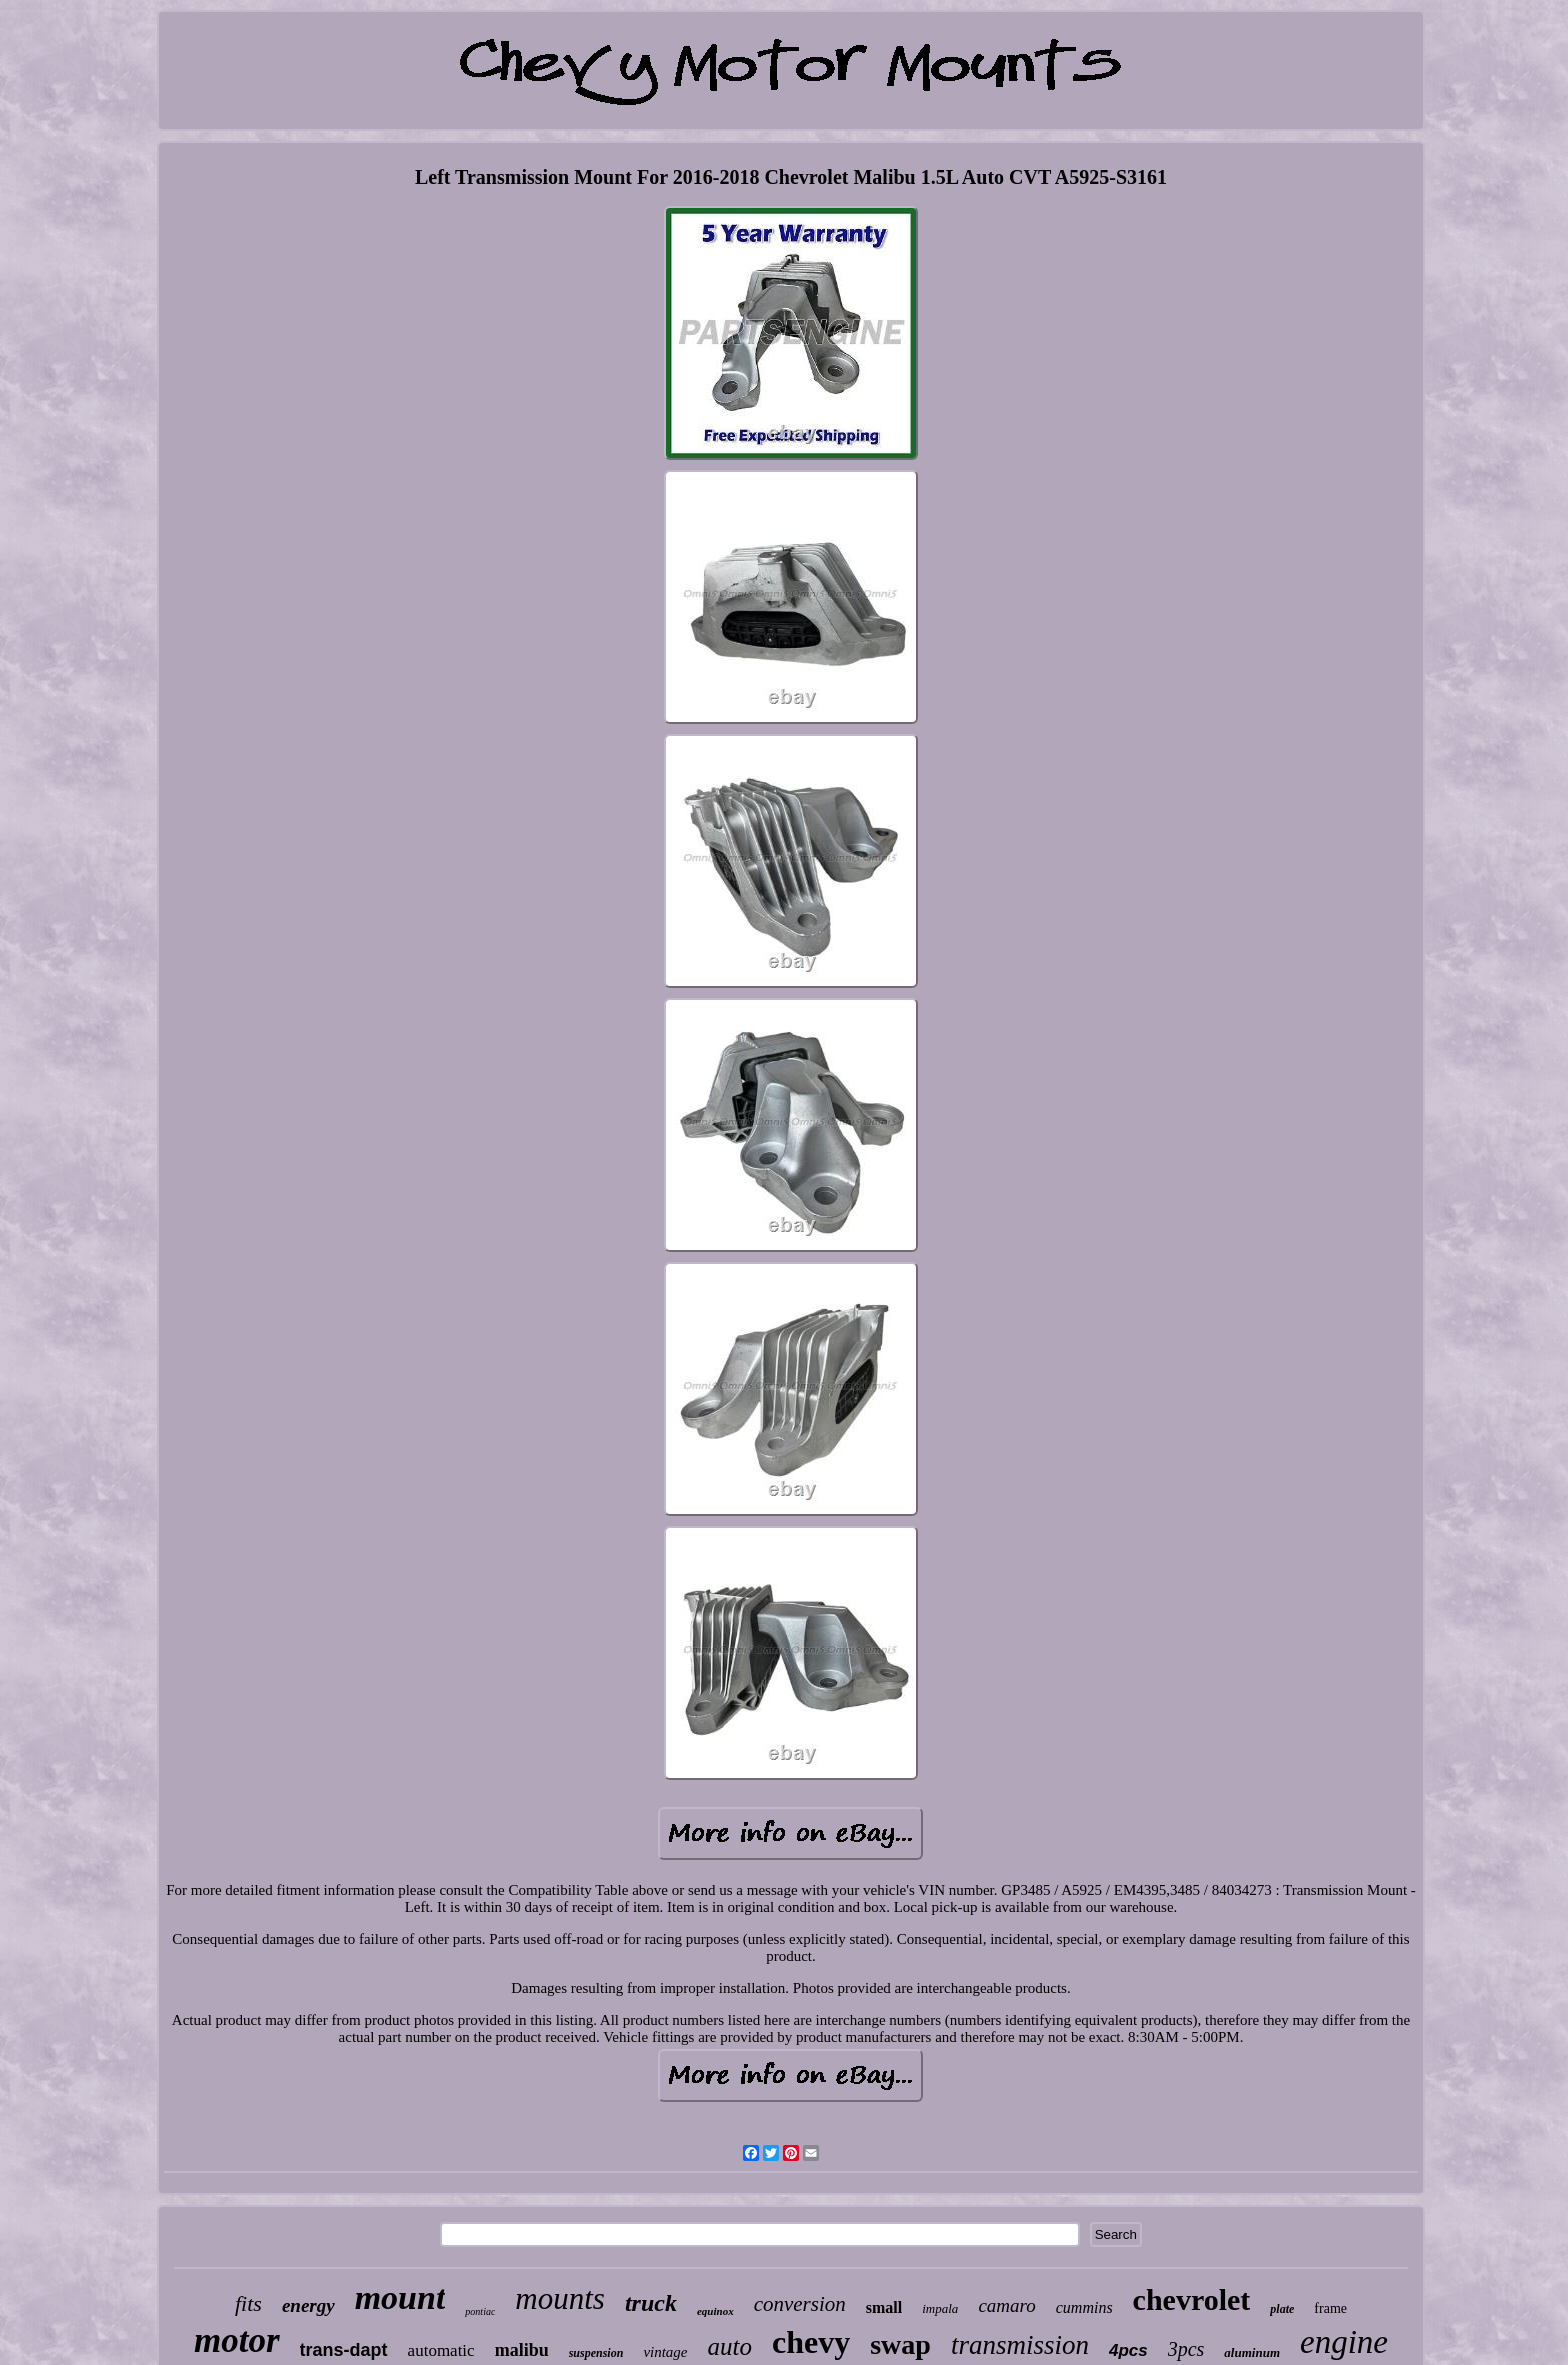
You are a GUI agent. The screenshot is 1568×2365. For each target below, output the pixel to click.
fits (248, 2303)
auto (730, 2346)
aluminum (1252, 2352)
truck (651, 2303)
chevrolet (1192, 2299)
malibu (522, 2350)
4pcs (1128, 2350)
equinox (715, 2311)
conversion (800, 2304)
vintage (665, 2352)
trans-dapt (344, 2350)
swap (900, 2344)
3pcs (1186, 2349)
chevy (811, 2342)
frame (1330, 2308)
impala (940, 2308)
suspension (596, 2353)
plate (1282, 2309)
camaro (1006, 2305)
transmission (1020, 2345)
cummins (1084, 2307)
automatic (441, 2350)
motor (237, 2340)
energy (308, 2305)
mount (400, 2297)
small (884, 2307)
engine (1344, 2342)
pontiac (480, 2311)
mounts (560, 2298)
